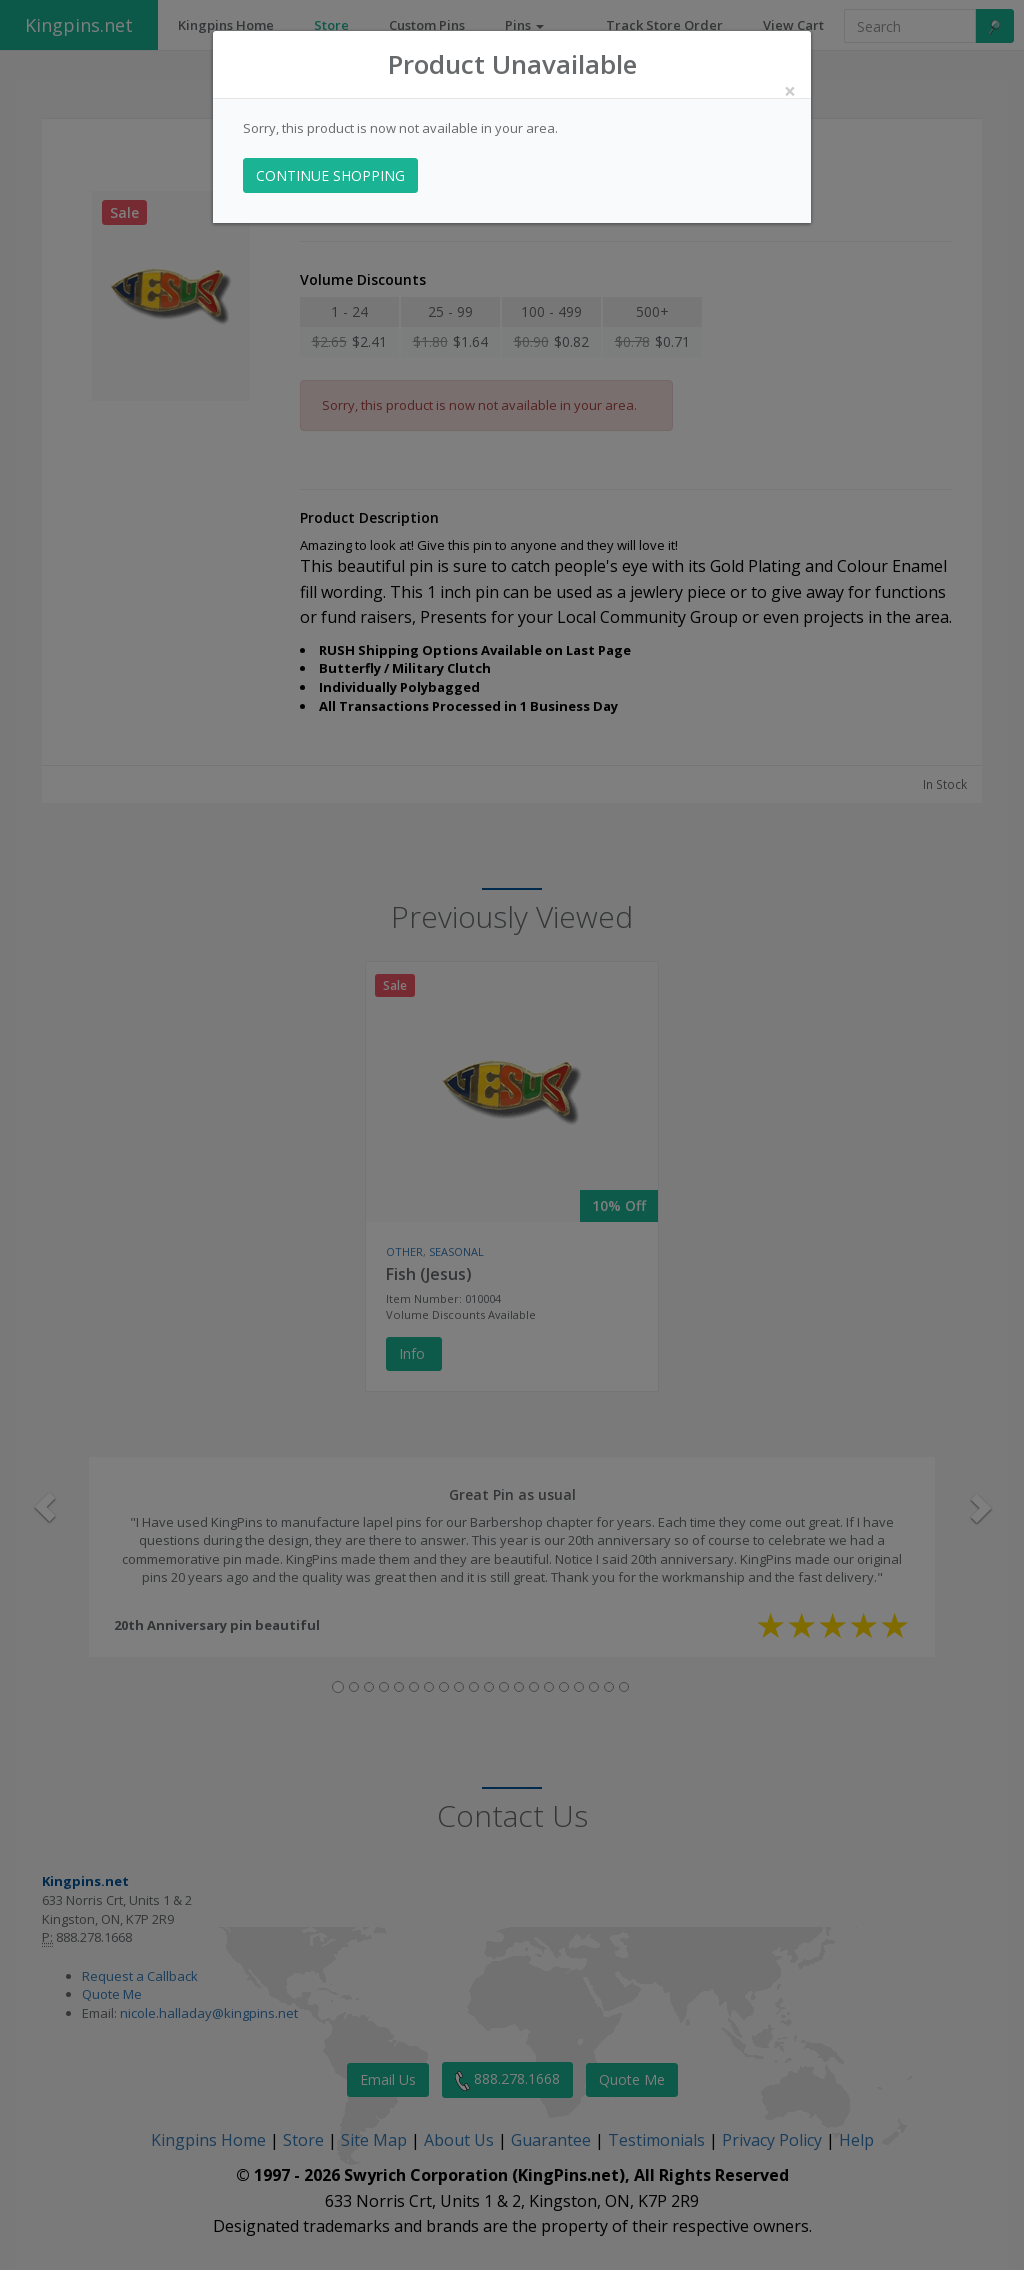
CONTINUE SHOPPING (330, 175)
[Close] (790, 91)
